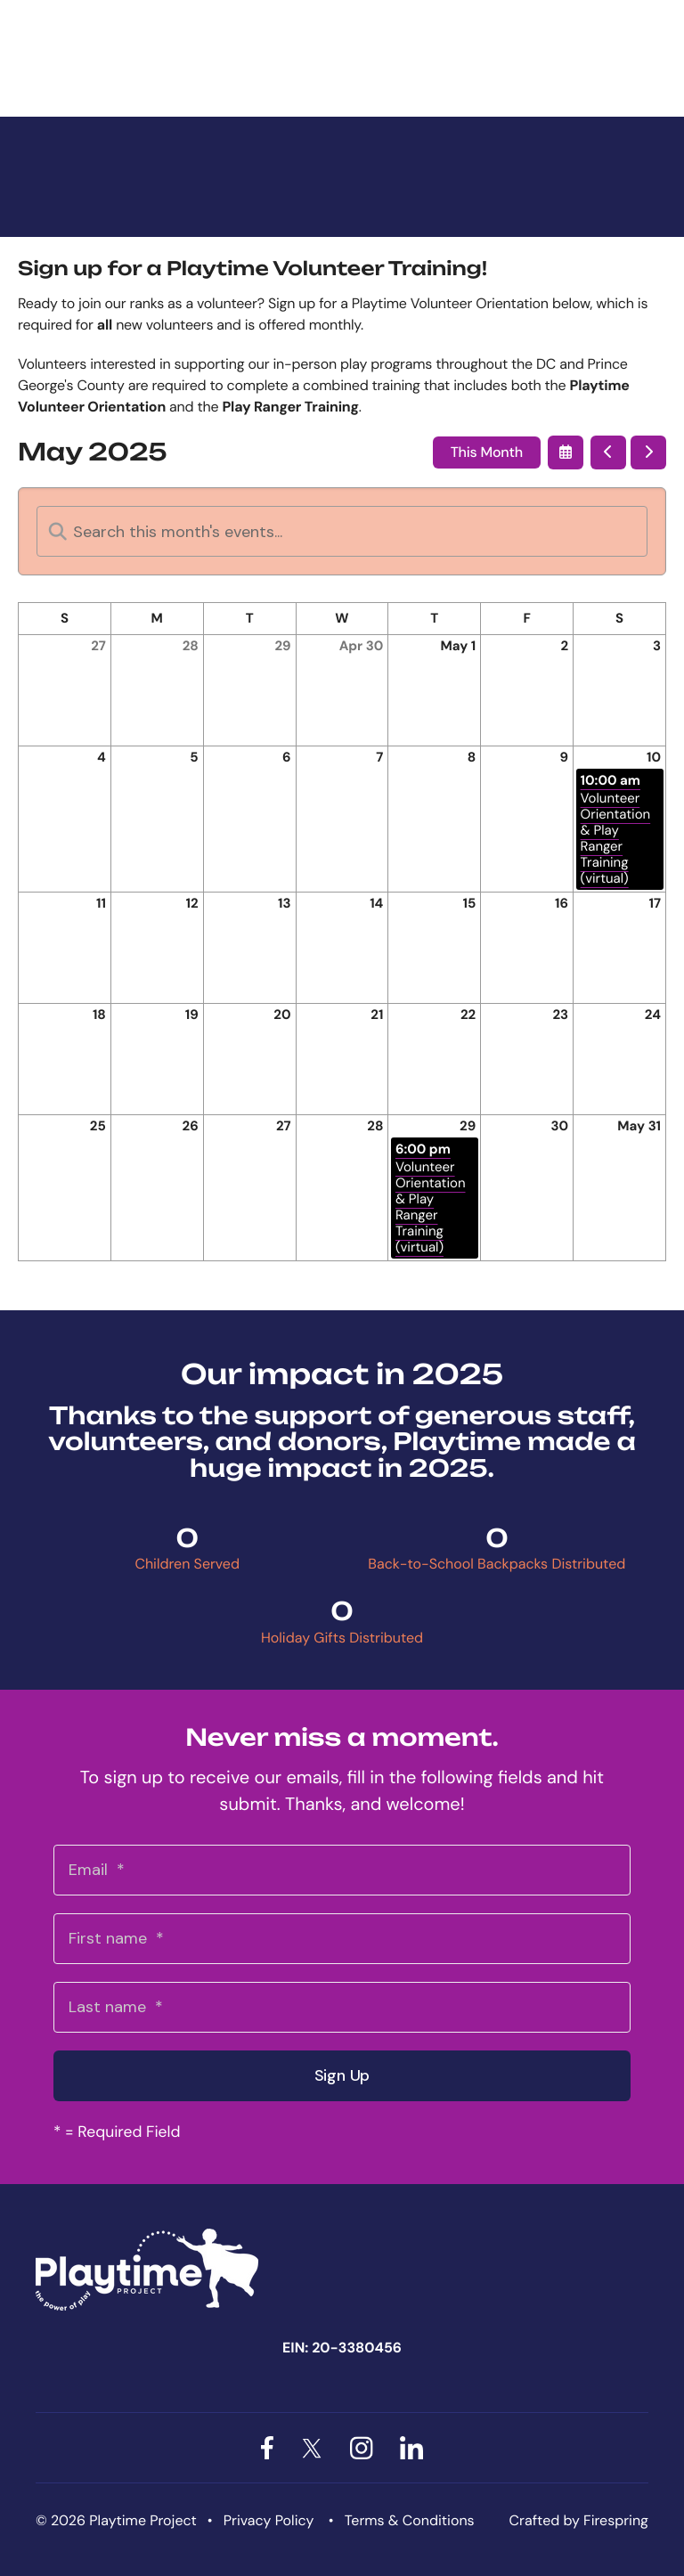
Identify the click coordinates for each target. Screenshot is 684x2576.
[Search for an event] (342, 531)
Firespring (615, 2520)
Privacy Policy (269, 2520)
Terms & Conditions (410, 2520)
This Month (487, 452)
